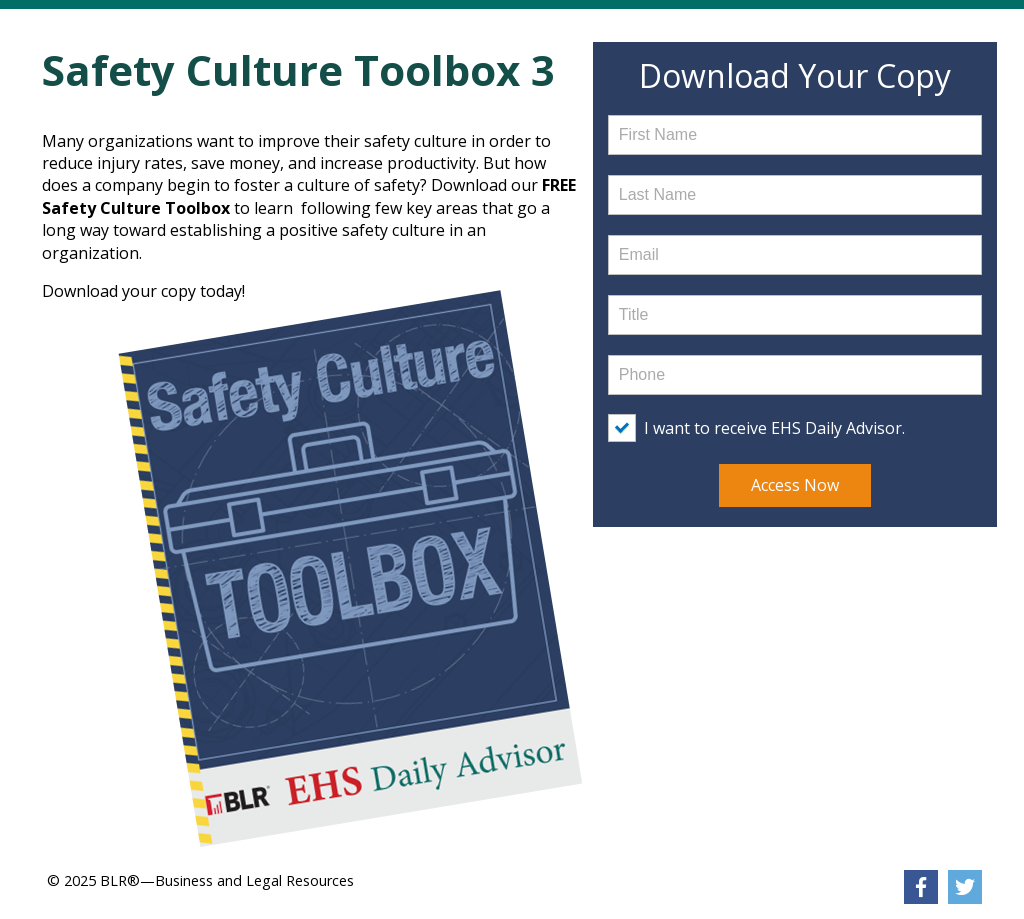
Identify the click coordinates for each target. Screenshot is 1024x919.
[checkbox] (761, 428)
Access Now (795, 485)
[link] (921, 887)
